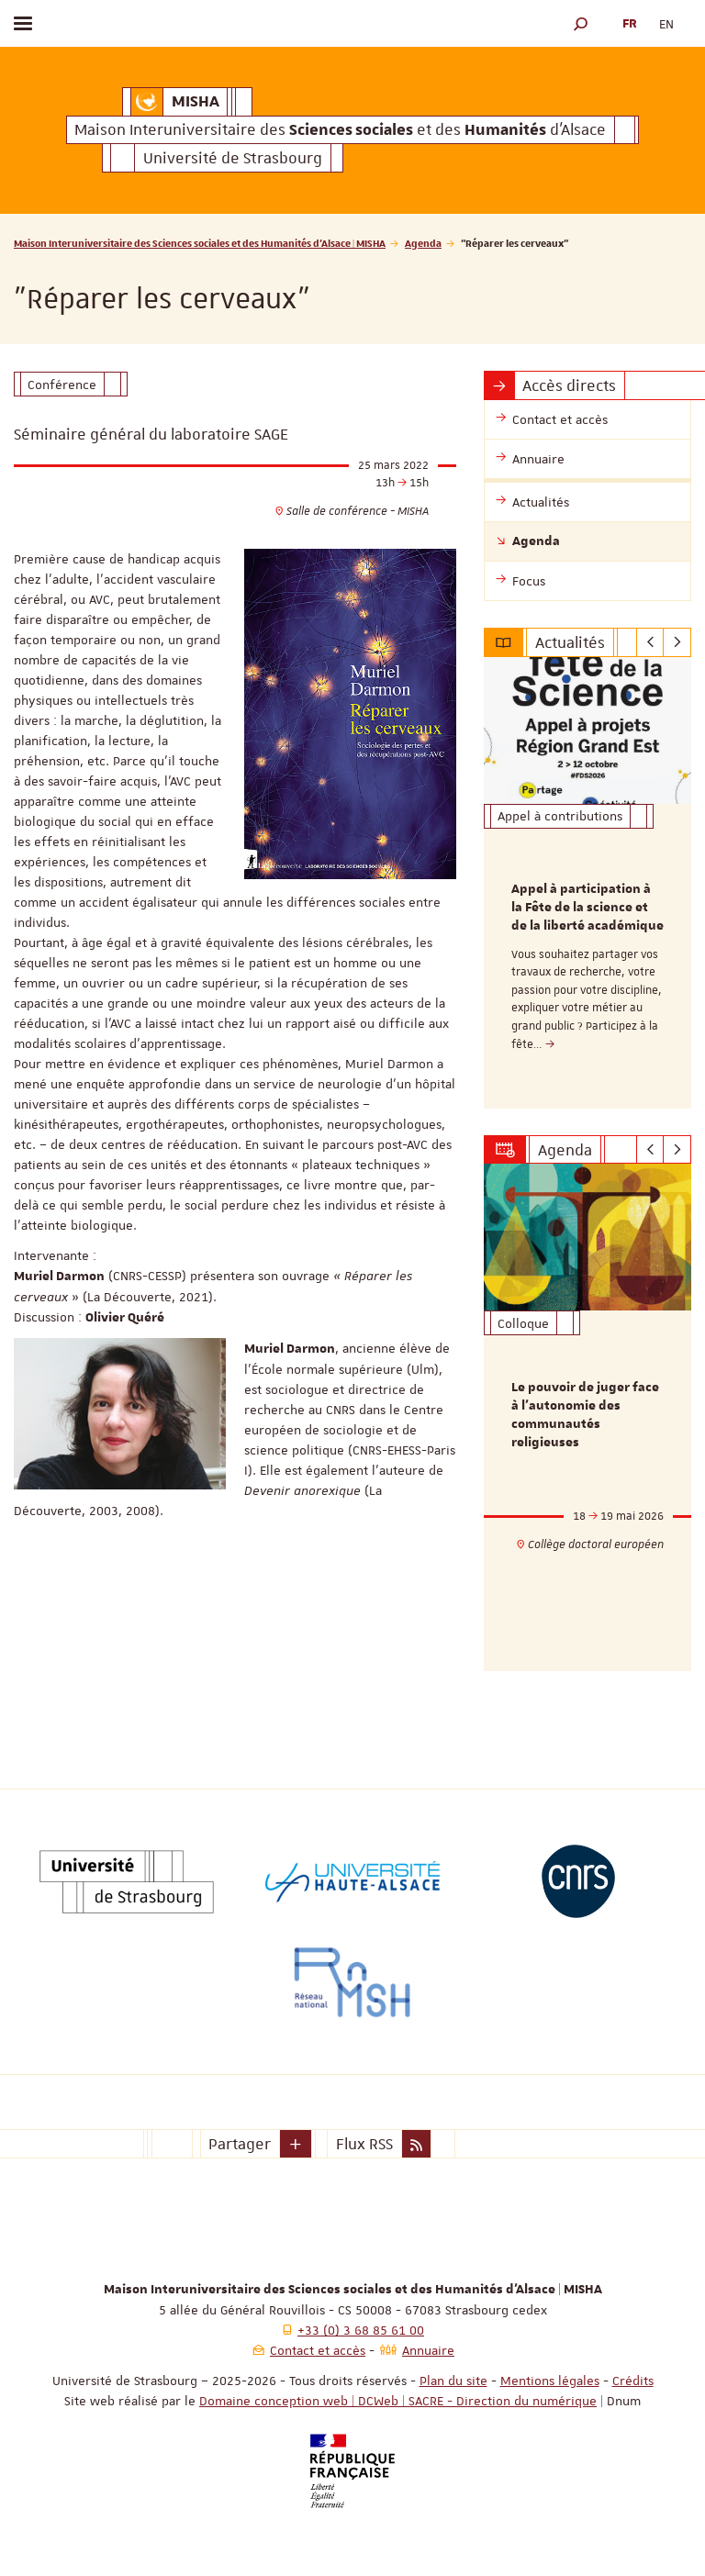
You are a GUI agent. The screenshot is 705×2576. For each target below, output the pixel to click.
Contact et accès (317, 2350)
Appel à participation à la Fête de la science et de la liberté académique (587, 907)
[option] (587, 883)
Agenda (423, 243)
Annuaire (428, 2350)
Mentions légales (549, 2380)
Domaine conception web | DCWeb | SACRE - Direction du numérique (398, 2400)
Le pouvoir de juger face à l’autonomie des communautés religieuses (585, 1414)
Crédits (633, 2380)
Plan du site (453, 2380)
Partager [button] (239, 2144)
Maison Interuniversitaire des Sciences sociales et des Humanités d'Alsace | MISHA (200, 243)
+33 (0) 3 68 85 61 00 (360, 2330)
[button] (581, 23)
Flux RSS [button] (364, 2144)
